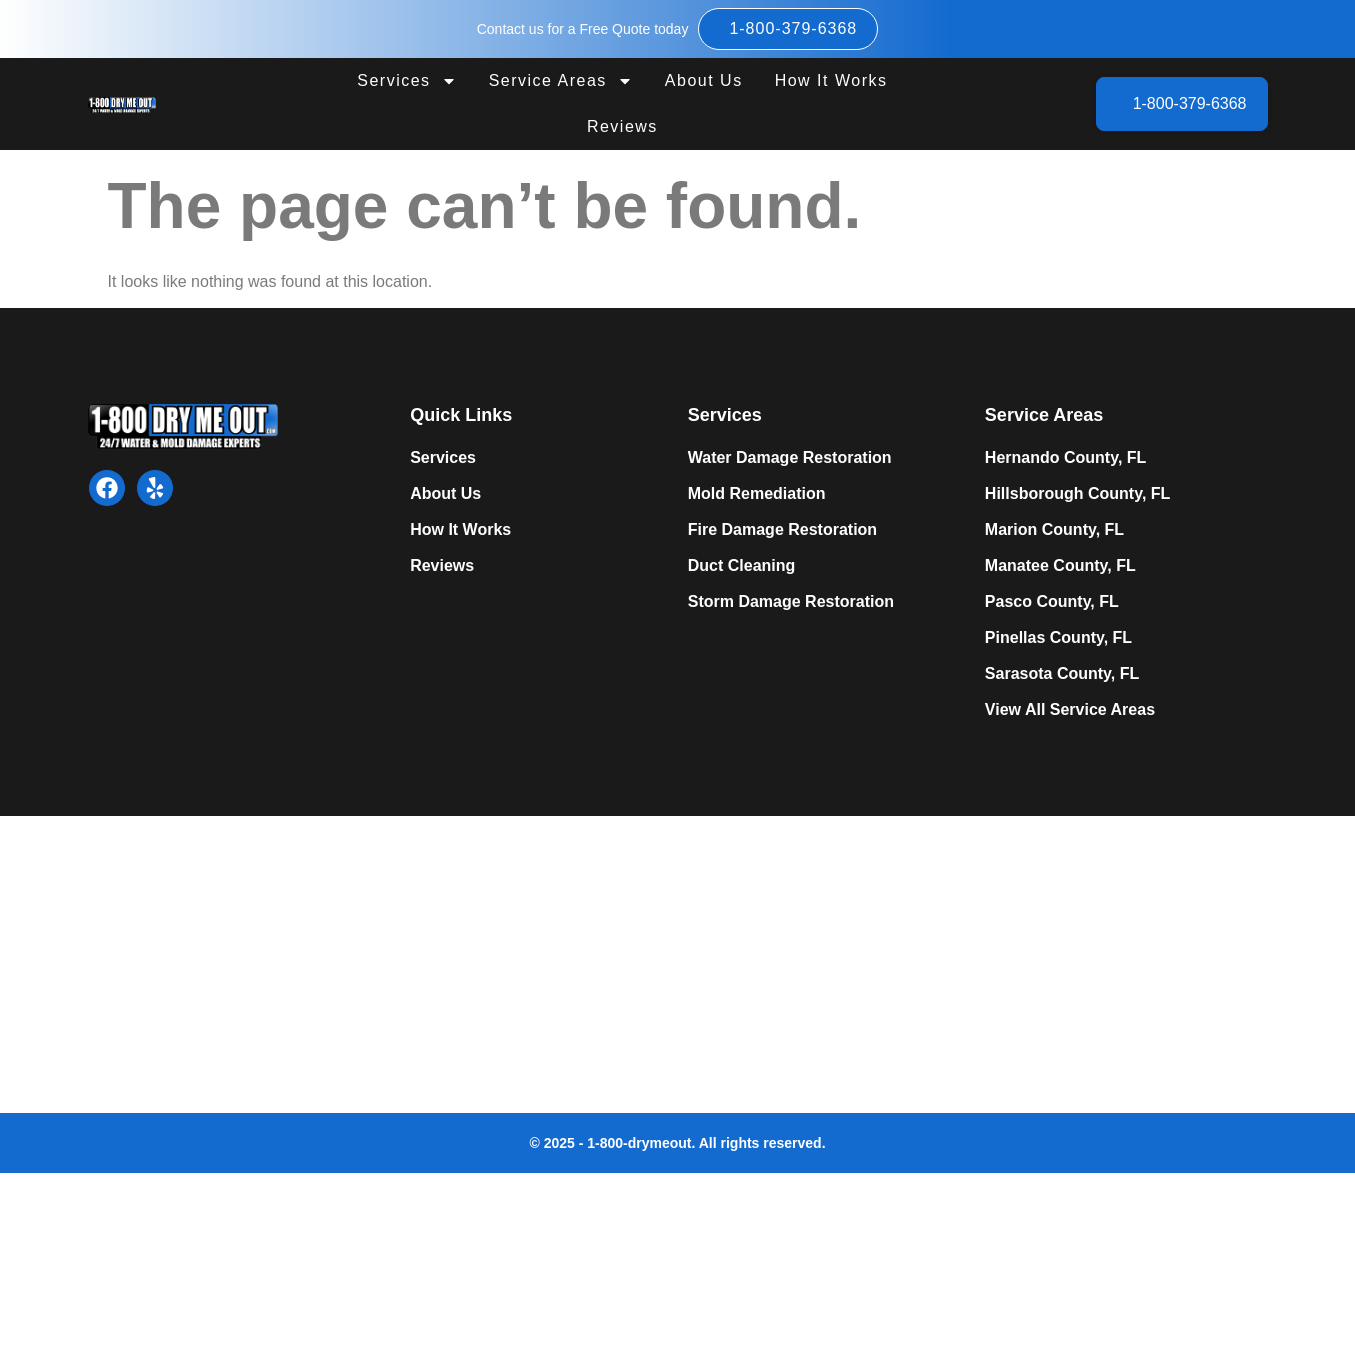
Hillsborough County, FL (1077, 493)
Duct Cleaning (742, 565)
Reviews (622, 126)
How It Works (831, 80)
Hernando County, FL (1065, 457)
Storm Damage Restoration (791, 601)
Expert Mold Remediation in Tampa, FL (383, 961)
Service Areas (561, 81)
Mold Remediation (757, 493)
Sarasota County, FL (1062, 673)
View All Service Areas (1070, 709)
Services (406, 81)
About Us (704, 80)
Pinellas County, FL (1058, 637)
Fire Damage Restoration (782, 529)
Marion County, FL (1054, 529)
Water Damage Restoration (790, 457)
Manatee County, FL (1060, 565)
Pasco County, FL (1052, 601)
